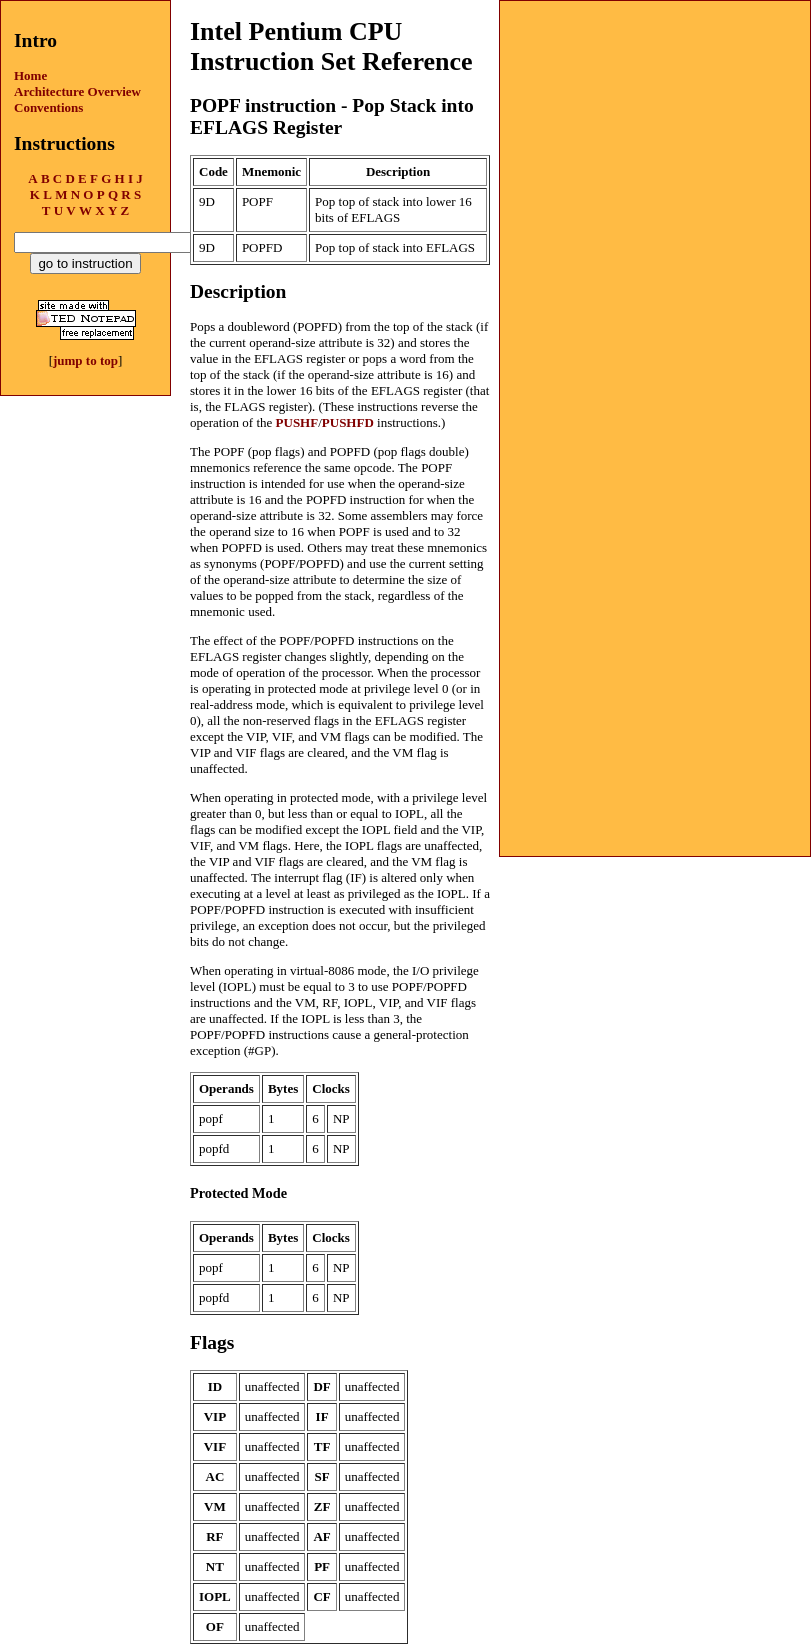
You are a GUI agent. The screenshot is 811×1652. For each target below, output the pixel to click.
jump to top (85, 360)
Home (30, 75)
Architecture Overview (77, 91)
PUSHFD (348, 422)
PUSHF (297, 422)
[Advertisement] (655, 126)
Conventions (48, 107)
